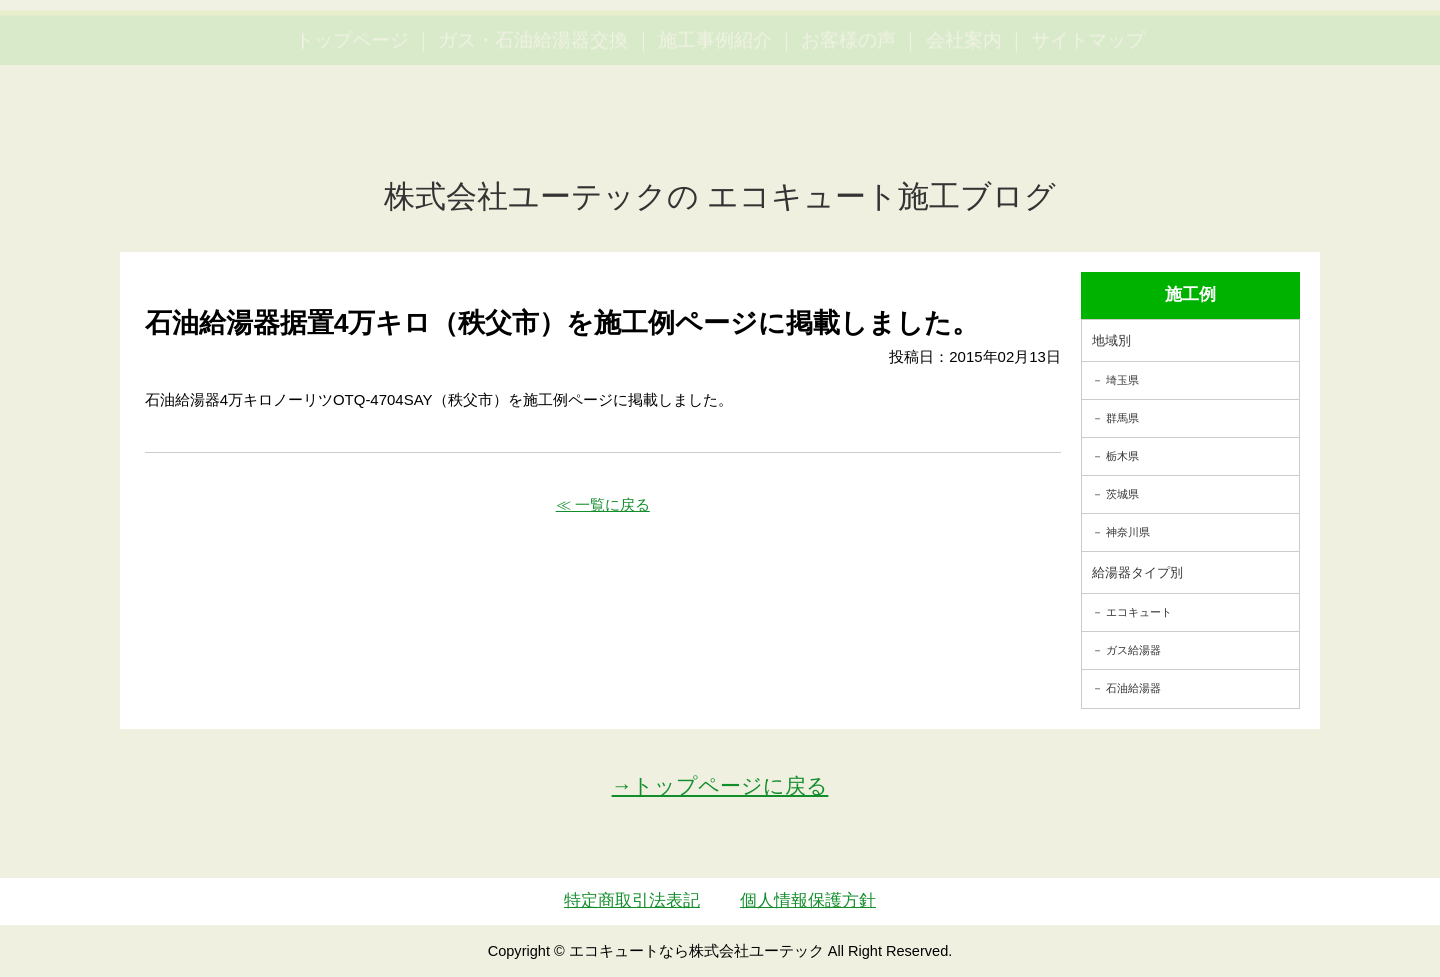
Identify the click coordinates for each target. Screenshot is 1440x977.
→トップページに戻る (720, 785)
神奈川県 (1128, 532)
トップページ (352, 130)
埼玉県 (1122, 380)
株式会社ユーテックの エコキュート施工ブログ (720, 196)
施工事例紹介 (715, 130)
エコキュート (1139, 612)
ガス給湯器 (1133, 650)
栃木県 (1122, 456)
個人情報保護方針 (808, 900)
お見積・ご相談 (1352, 50)
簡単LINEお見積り (1204, 50)
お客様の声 (848, 130)
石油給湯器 (1133, 688)
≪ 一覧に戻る (603, 504)
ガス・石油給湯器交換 (533, 130)
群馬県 (1122, 418)
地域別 (1111, 340)
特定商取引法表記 (632, 900)
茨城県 (1122, 494)
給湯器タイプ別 (1137, 572)
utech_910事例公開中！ (412, 64)
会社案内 (964, 130)
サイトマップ (1088, 130)
